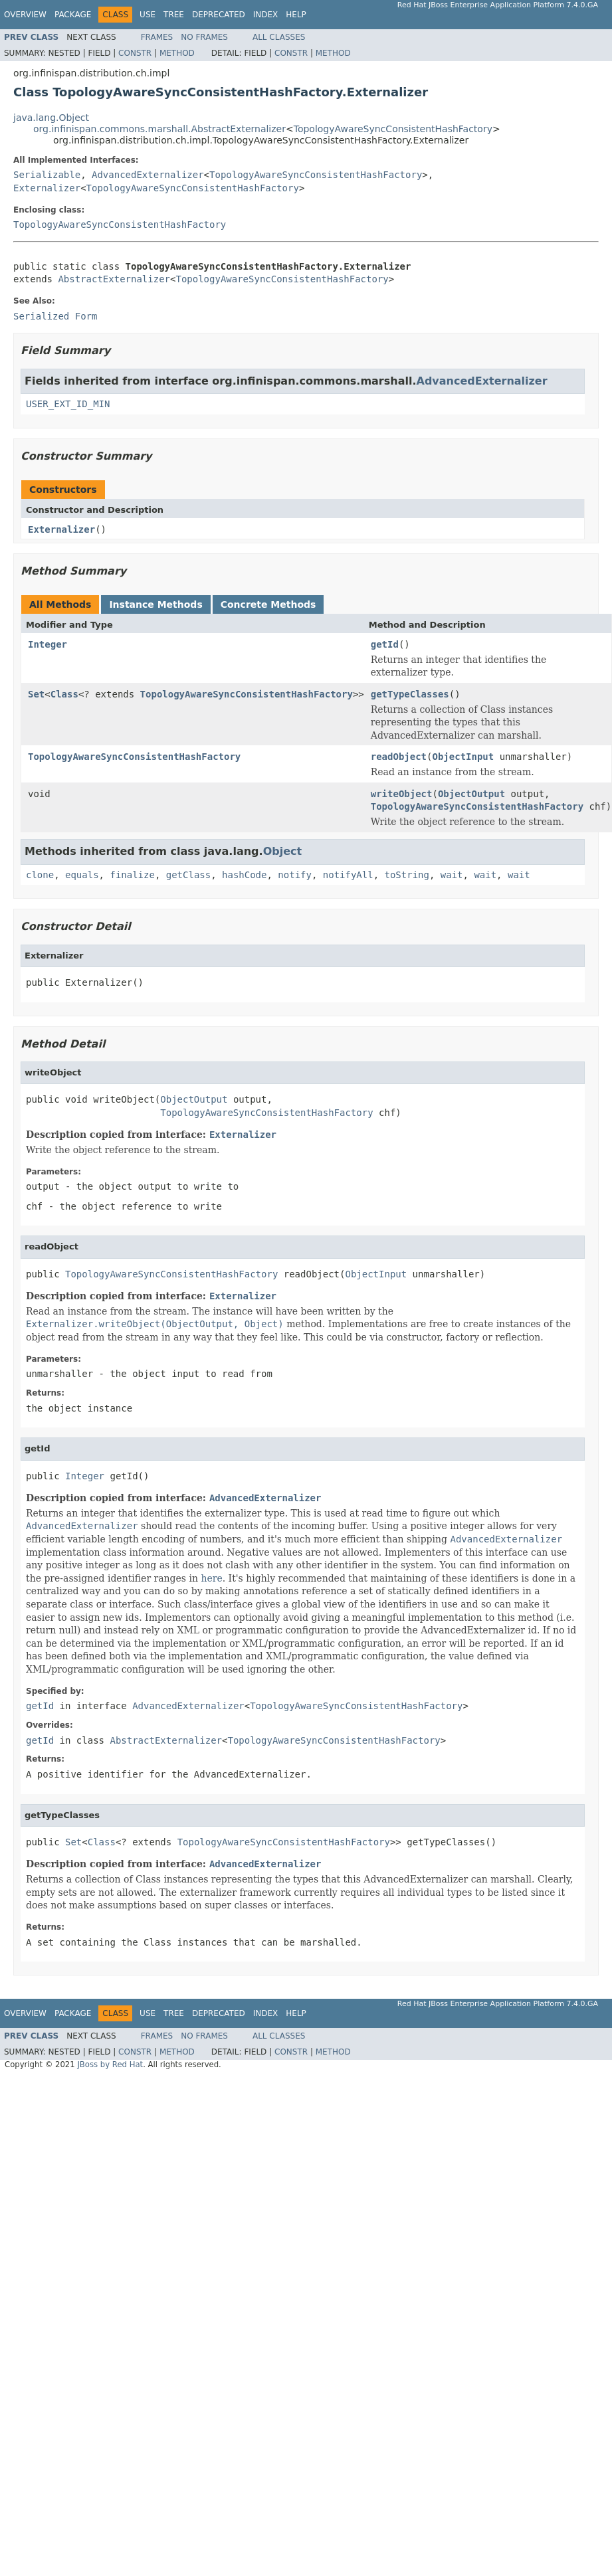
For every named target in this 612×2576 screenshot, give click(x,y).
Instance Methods (155, 604)
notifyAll (348, 875)
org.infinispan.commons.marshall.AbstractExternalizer (159, 129)
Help (296, 14)
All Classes (279, 37)
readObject (399, 756)
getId (385, 644)
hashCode (244, 875)
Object (282, 851)
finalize (132, 875)
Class (64, 694)
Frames (157, 37)
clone (40, 875)
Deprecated (218, 14)
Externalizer (46, 188)
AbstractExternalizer (114, 279)
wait (452, 875)
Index (265, 14)
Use (147, 14)
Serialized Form (55, 316)
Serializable (46, 174)
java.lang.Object (51, 117)
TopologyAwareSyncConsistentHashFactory (393, 129)
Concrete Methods (268, 604)
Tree (173, 14)
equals (82, 875)
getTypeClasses (410, 694)
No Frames (204, 37)
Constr (135, 53)
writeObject (402, 793)
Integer (47, 644)
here (211, 1578)
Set (36, 694)
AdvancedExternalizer (148, 174)
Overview (25, 14)
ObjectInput (463, 756)
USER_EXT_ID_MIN (68, 404)
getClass (188, 875)
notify (295, 875)
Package (72, 14)
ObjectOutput (471, 793)
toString (407, 875)
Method (177, 53)
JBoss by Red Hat (110, 2064)
